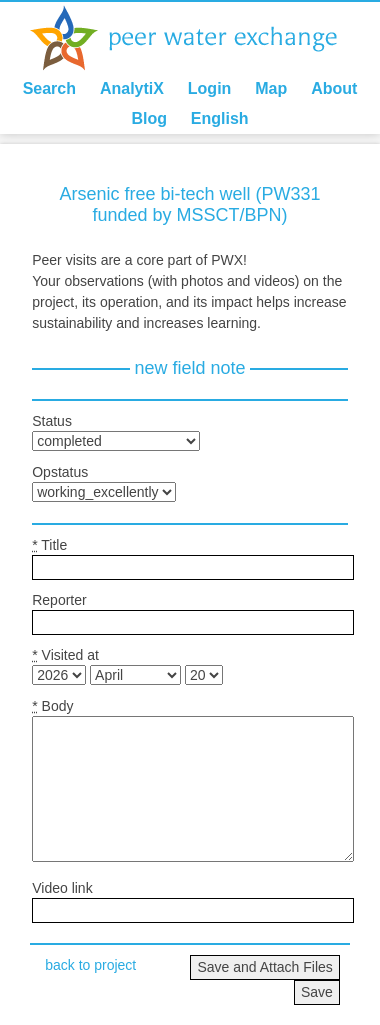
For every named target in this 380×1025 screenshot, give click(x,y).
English (220, 118)
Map (271, 88)
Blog (149, 118)
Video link (62, 888)
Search (49, 88)
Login (210, 88)
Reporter (59, 600)
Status (52, 421)
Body (52, 706)
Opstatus (60, 472)
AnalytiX (132, 88)
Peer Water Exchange (200, 38)
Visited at (65, 655)
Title (49, 545)
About (334, 88)
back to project (90, 965)
